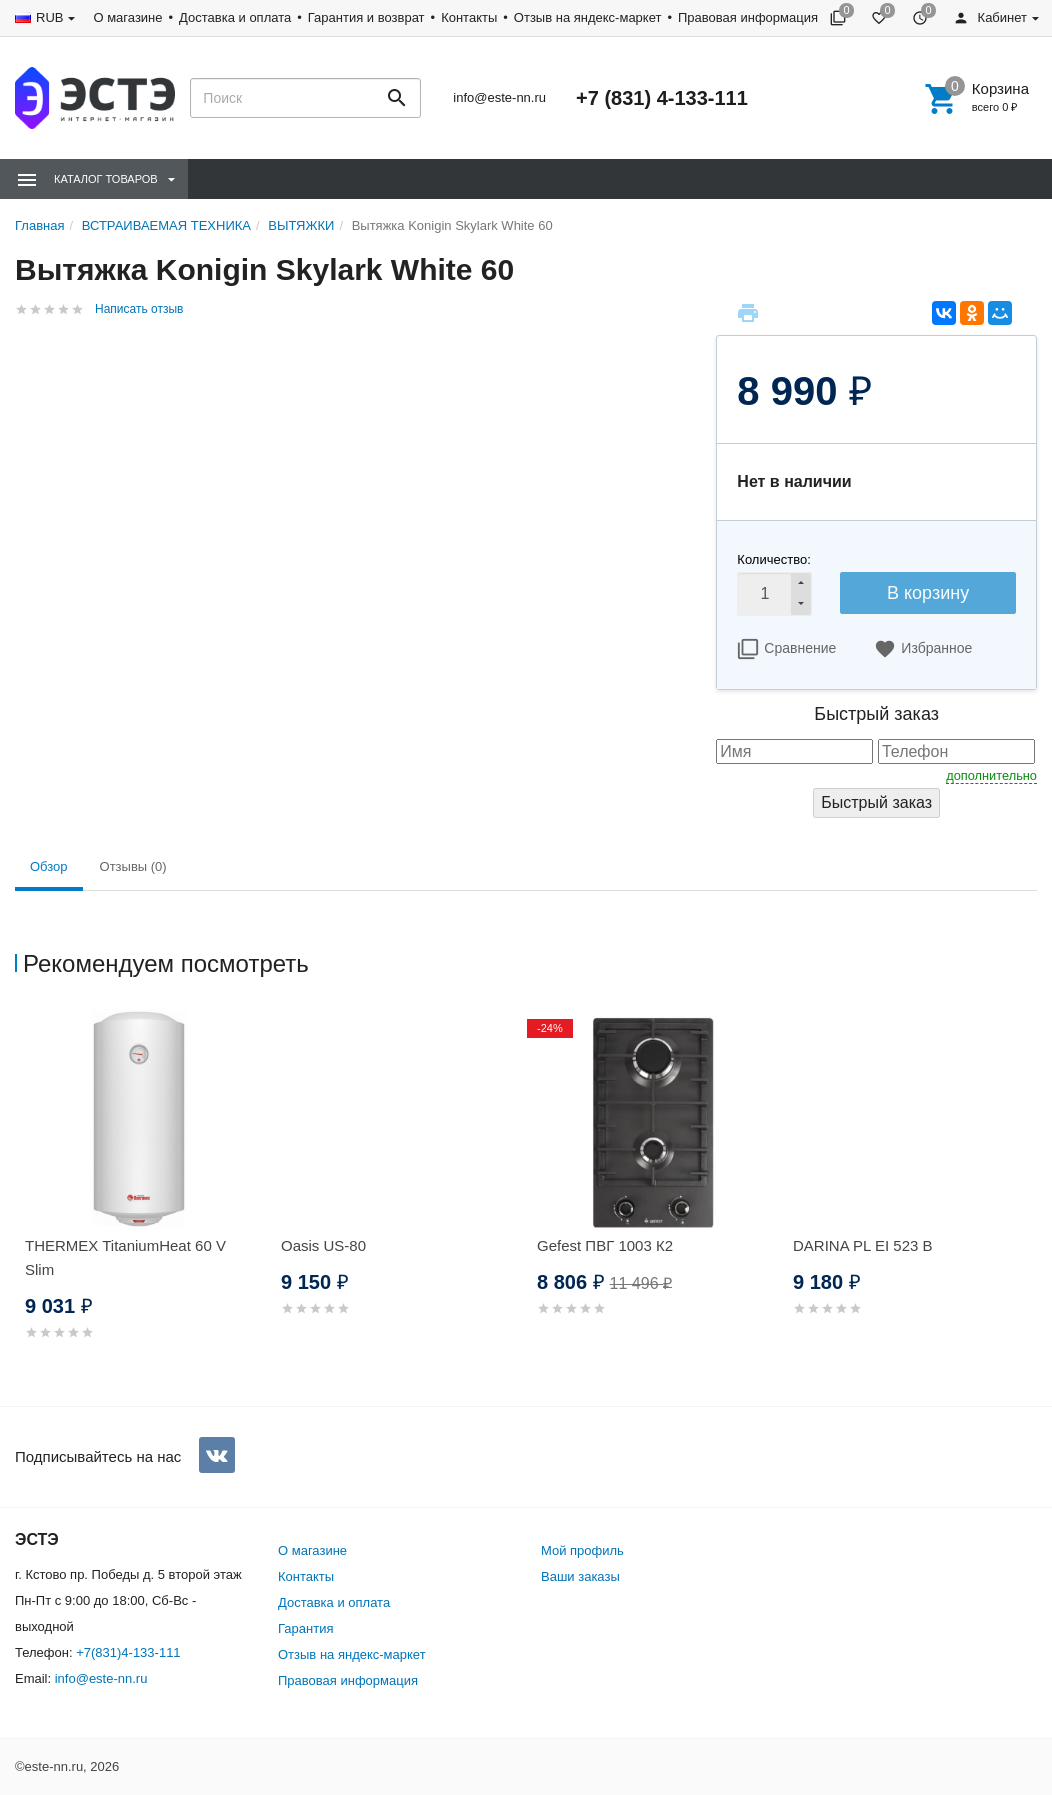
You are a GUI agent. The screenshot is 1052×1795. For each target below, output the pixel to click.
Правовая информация (748, 17)
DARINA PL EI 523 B (863, 1245)
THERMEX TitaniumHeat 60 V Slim (125, 1257)
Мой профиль (582, 1550)
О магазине (127, 17)
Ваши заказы (580, 1576)
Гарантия (305, 1628)
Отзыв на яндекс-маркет (588, 17)
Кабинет (990, 17)
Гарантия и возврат (366, 17)
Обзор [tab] (49, 866)
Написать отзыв (139, 309)
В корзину (928, 593)
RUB (49, 17)
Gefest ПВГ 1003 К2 (605, 1245)
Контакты (469, 17)
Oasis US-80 (323, 1245)
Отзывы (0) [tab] (133, 866)
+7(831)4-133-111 (128, 1652)
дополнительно (991, 775)
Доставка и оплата (235, 17)
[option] (143, 1198)
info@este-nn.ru (499, 97)
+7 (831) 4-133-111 (662, 98)
